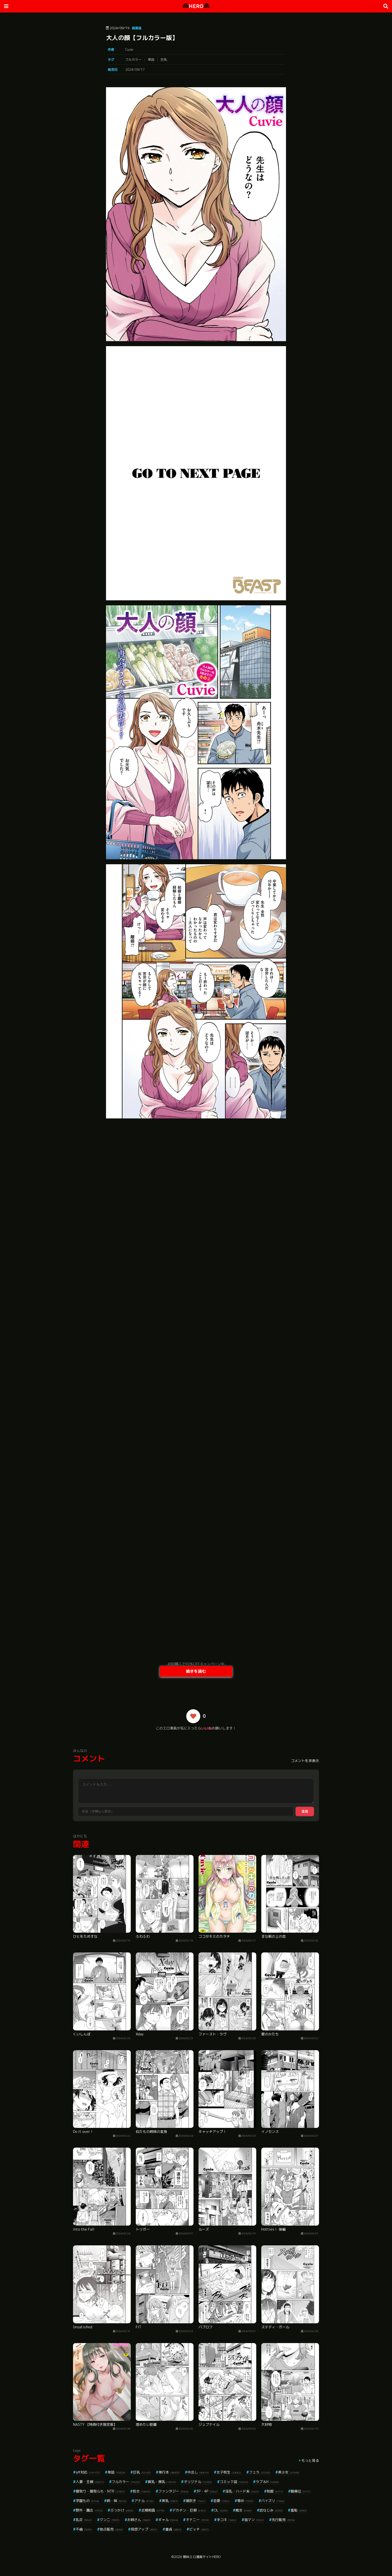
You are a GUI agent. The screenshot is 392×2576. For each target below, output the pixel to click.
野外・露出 (89, 2510)
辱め (245, 2500)
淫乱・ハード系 (242, 2491)
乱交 (84, 2519)
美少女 (288, 2472)
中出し (198, 2472)
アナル (144, 2500)
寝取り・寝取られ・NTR (100, 2491)
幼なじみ (271, 2510)
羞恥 (298, 2510)
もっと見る (310, 2460)
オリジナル (198, 2481)
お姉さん (138, 2519)
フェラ (259, 2472)
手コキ (226, 2519)
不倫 (84, 2529)
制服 (275, 2491)
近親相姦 (152, 2510)
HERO (196, 6)
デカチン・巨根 (189, 2510)
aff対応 (88, 2472)
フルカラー (133, 59)
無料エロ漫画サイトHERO (201, 2557)
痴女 (244, 2510)
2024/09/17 (135, 69)
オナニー (197, 2519)
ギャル (168, 2519)
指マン (254, 2519)
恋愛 (221, 2500)
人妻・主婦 (90, 2481)
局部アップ (144, 2529)
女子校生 (228, 2472)
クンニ (110, 2519)
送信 (305, 1811)
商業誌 (137, 28)
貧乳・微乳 (162, 2481)
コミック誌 (234, 2481)
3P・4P (207, 2491)
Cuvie (129, 49)
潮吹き (196, 2500)
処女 (141, 2491)
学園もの (87, 2500)
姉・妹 (116, 2500)
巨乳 (163, 59)
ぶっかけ (122, 2510)
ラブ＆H (267, 2481)
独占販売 (111, 2529)
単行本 (169, 2472)
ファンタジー (173, 2491)
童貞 (173, 2529)
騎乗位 (300, 2491)
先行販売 (283, 2519)
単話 (151, 59)
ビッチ (199, 2529)
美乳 (170, 2500)
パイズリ (272, 2500)
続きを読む (196, 1671)
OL (221, 2510)
